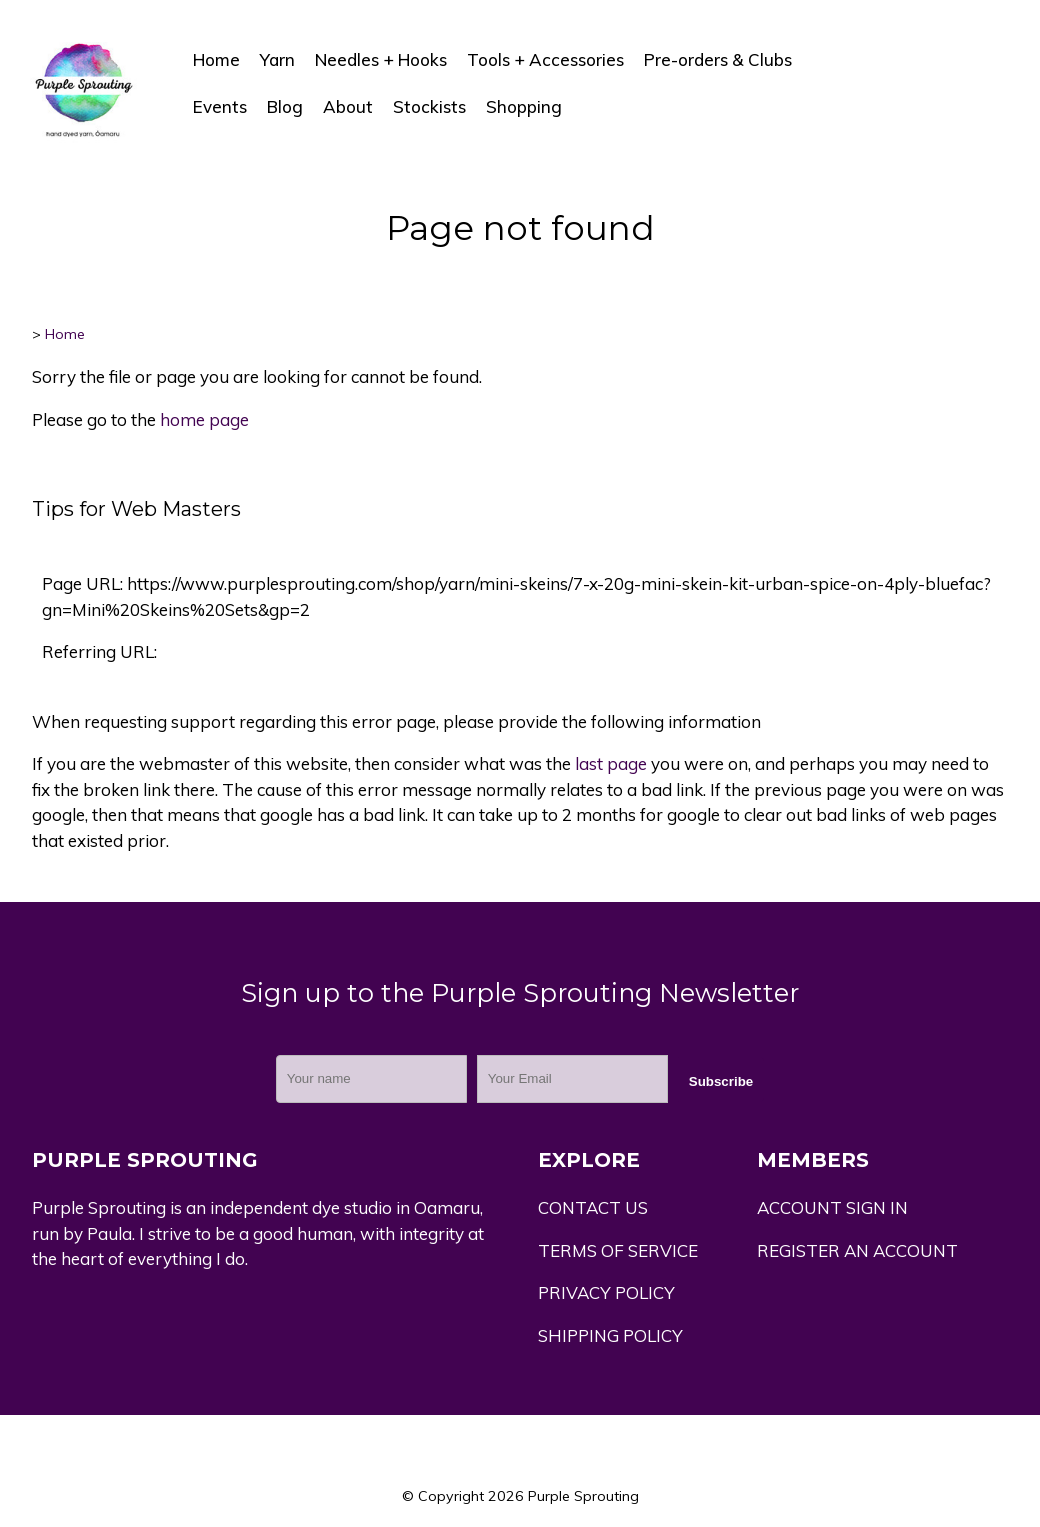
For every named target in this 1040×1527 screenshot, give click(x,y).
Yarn (277, 59)
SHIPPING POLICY (610, 1335)
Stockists (429, 106)
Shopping (524, 106)
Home (216, 59)
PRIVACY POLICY (606, 1292)
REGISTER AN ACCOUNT (857, 1250)
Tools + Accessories (545, 59)
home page (204, 419)
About (348, 106)
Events (220, 106)
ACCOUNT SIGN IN (832, 1207)
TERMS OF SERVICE (618, 1250)
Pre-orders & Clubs (718, 59)
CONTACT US (593, 1207)
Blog (285, 106)
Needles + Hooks (381, 59)
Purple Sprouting (583, 1496)
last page (611, 763)
